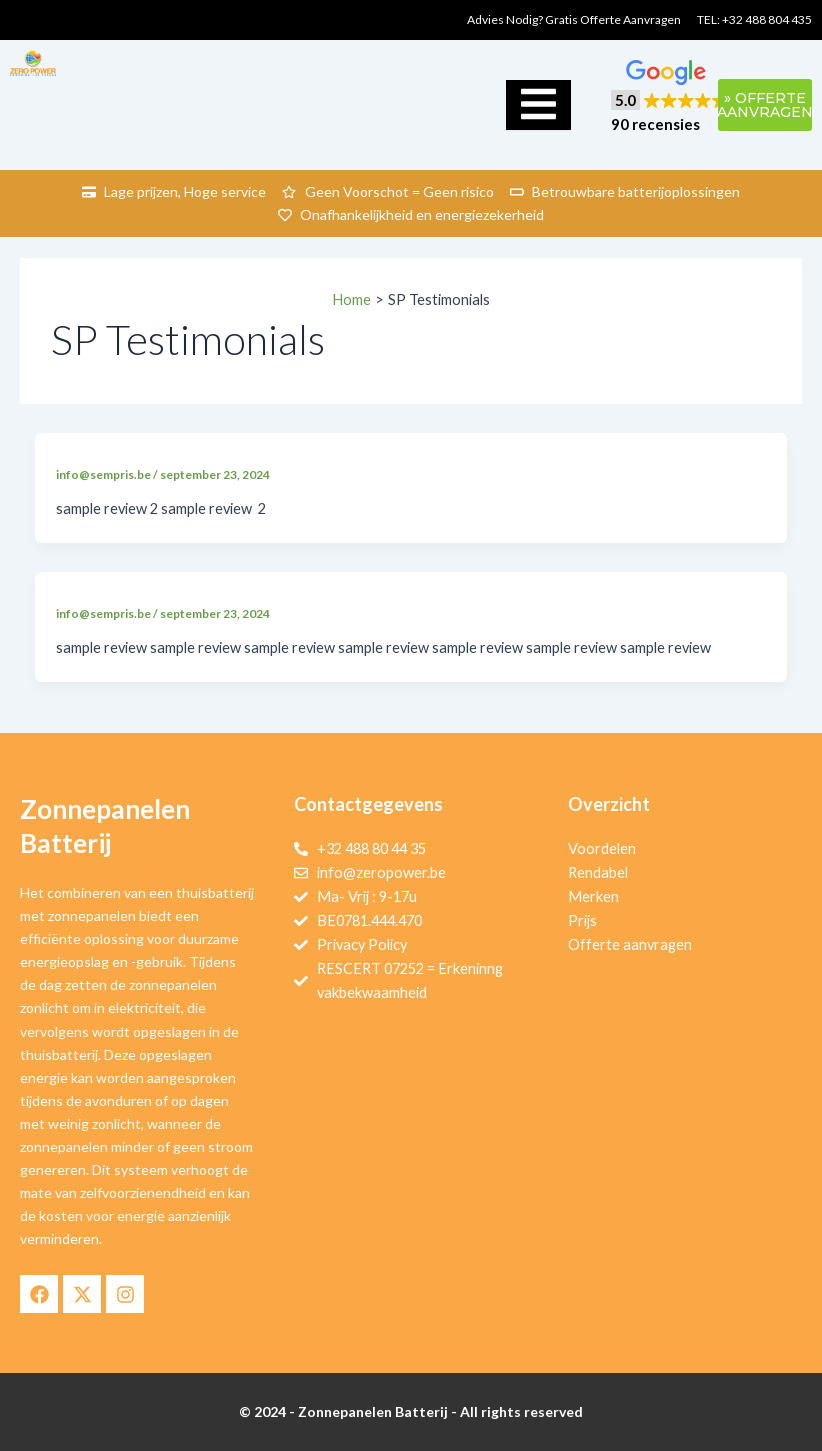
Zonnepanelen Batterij (105, 826)
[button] (670, 98)
